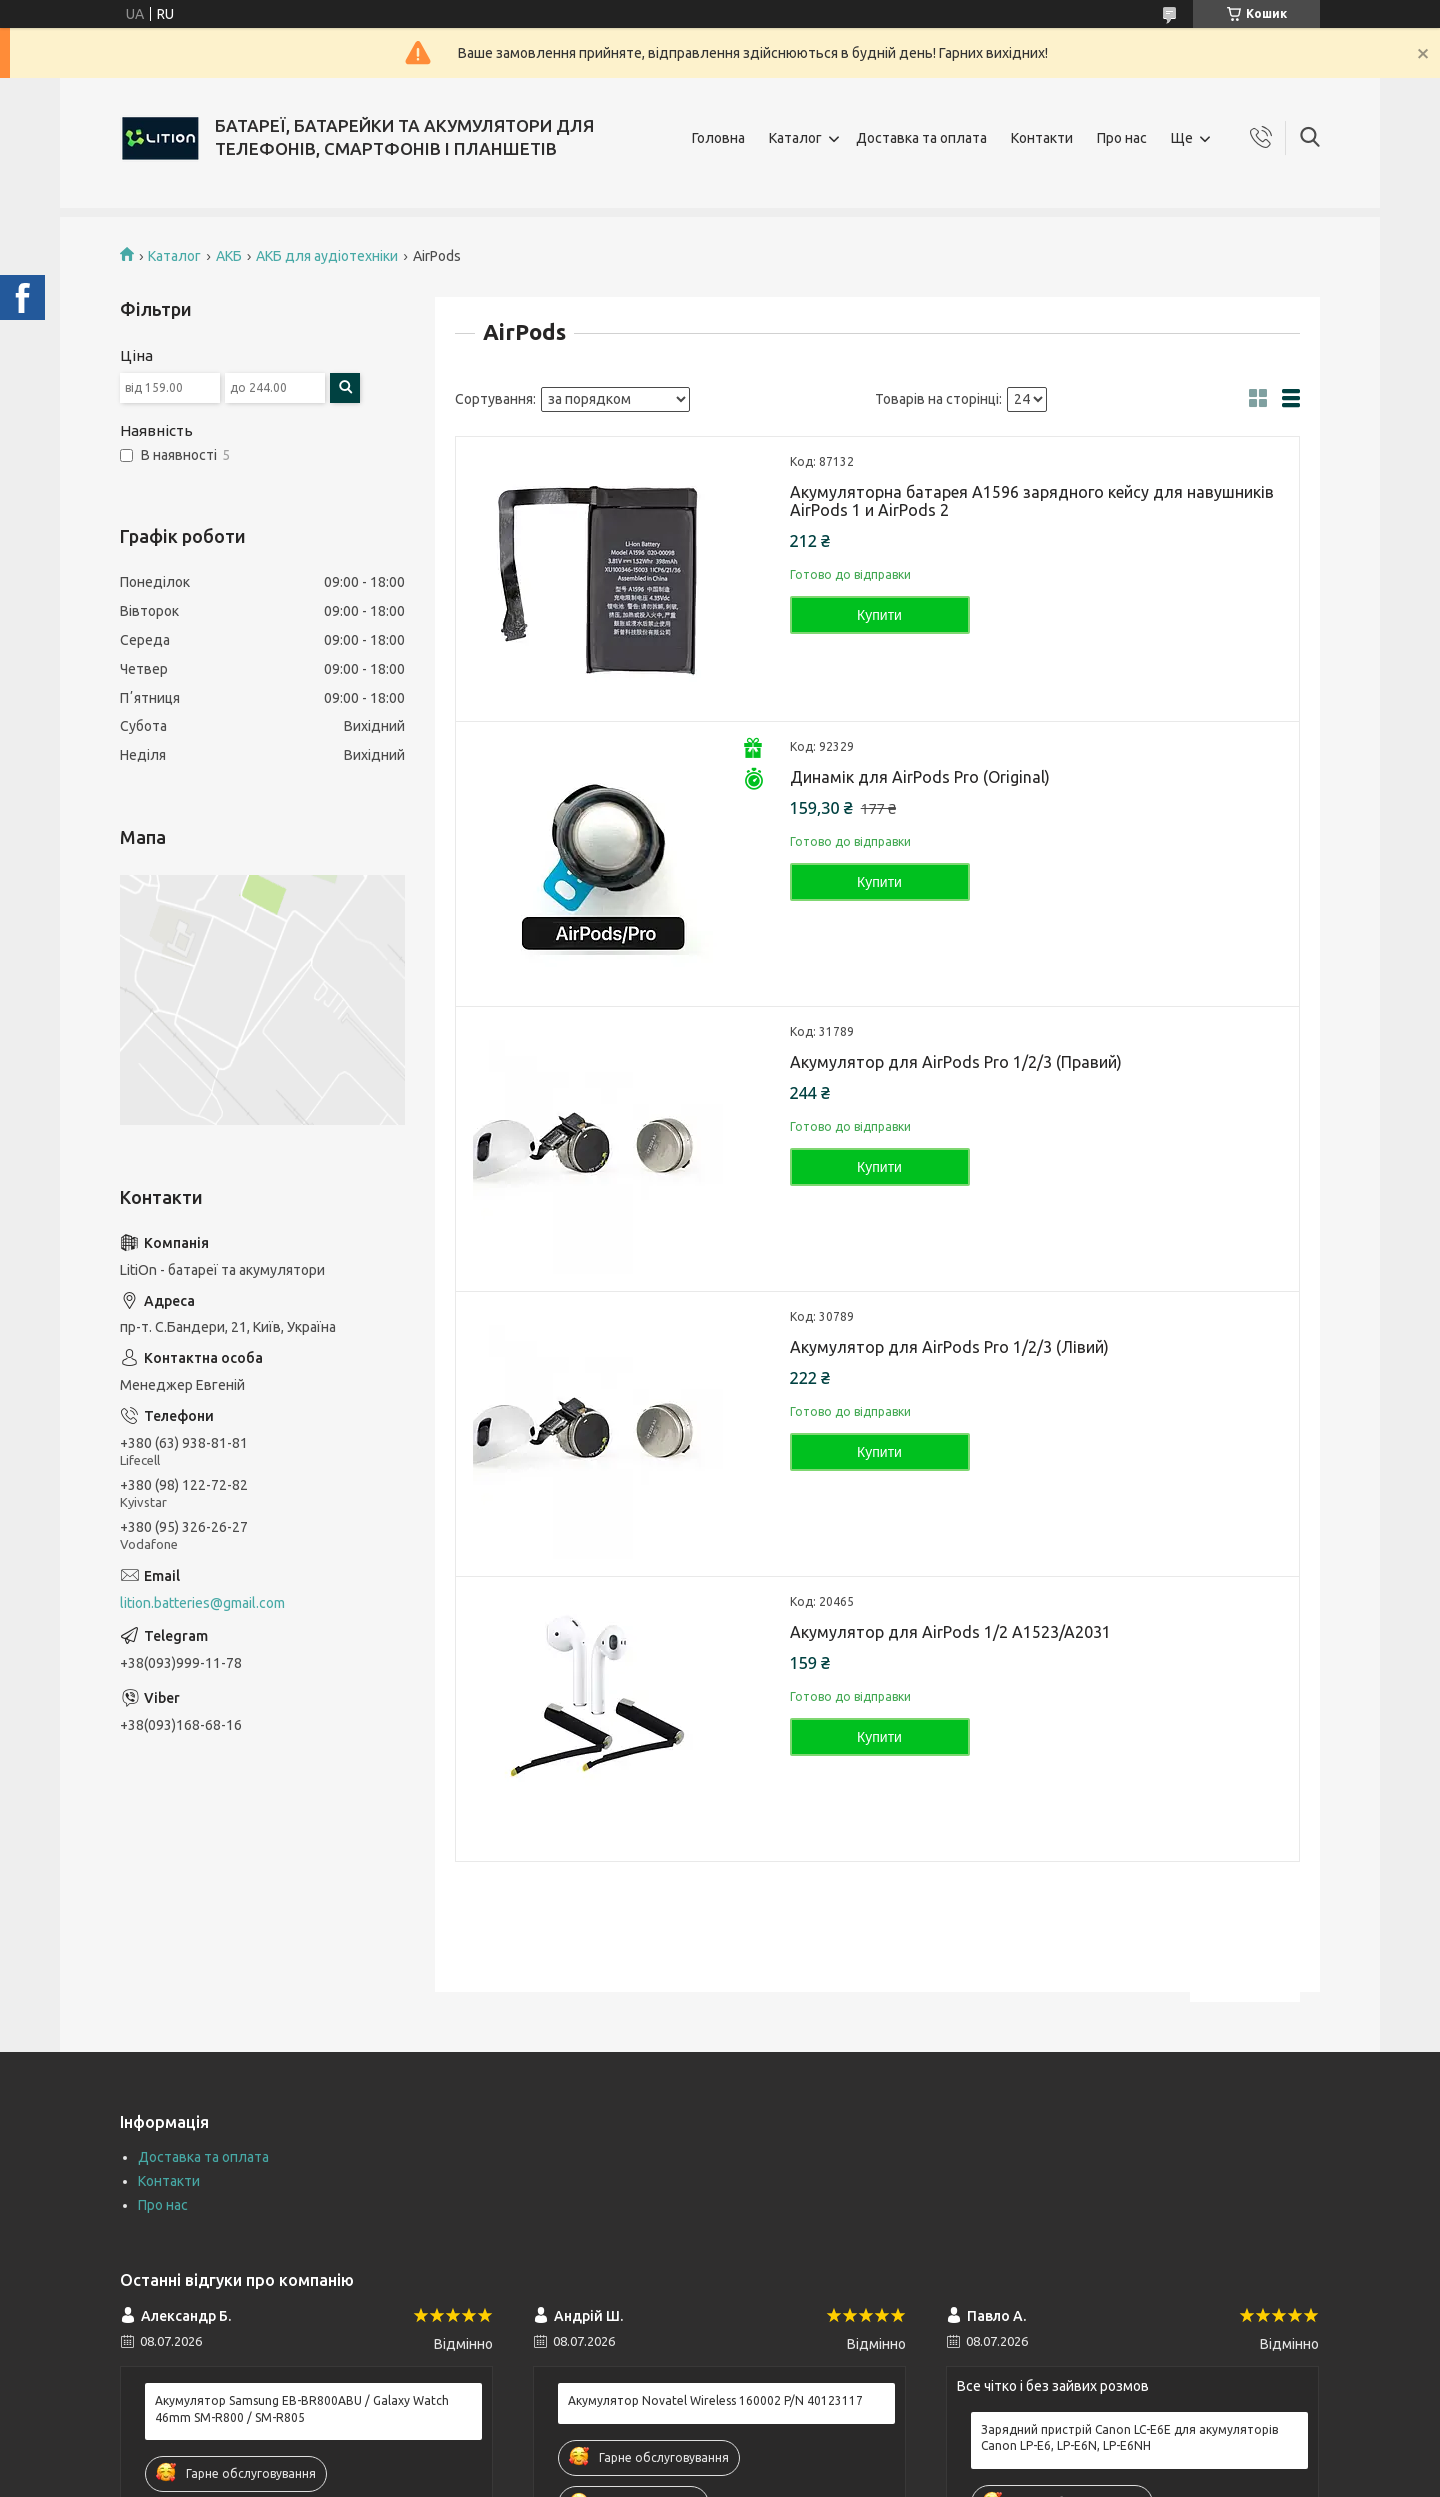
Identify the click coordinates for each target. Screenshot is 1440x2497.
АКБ (229, 256)
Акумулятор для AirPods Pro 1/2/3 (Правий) (956, 1062)
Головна (718, 138)
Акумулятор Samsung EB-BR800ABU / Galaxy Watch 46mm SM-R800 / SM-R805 (302, 2408)
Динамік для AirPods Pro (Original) (920, 777)
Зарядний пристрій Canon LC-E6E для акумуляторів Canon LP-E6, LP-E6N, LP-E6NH (1129, 2437)
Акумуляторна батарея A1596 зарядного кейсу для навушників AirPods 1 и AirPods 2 (1032, 501)
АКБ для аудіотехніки (327, 256)
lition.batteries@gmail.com (202, 1603)
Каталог (795, 138)
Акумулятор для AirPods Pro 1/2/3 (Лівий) (949, 1347)
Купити (879, 615)
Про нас (1122, 138)
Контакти (1042, 138)
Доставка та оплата (921, 138)
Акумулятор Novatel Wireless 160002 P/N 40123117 (715, 2400)
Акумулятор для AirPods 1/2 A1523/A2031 (950, 1632)
